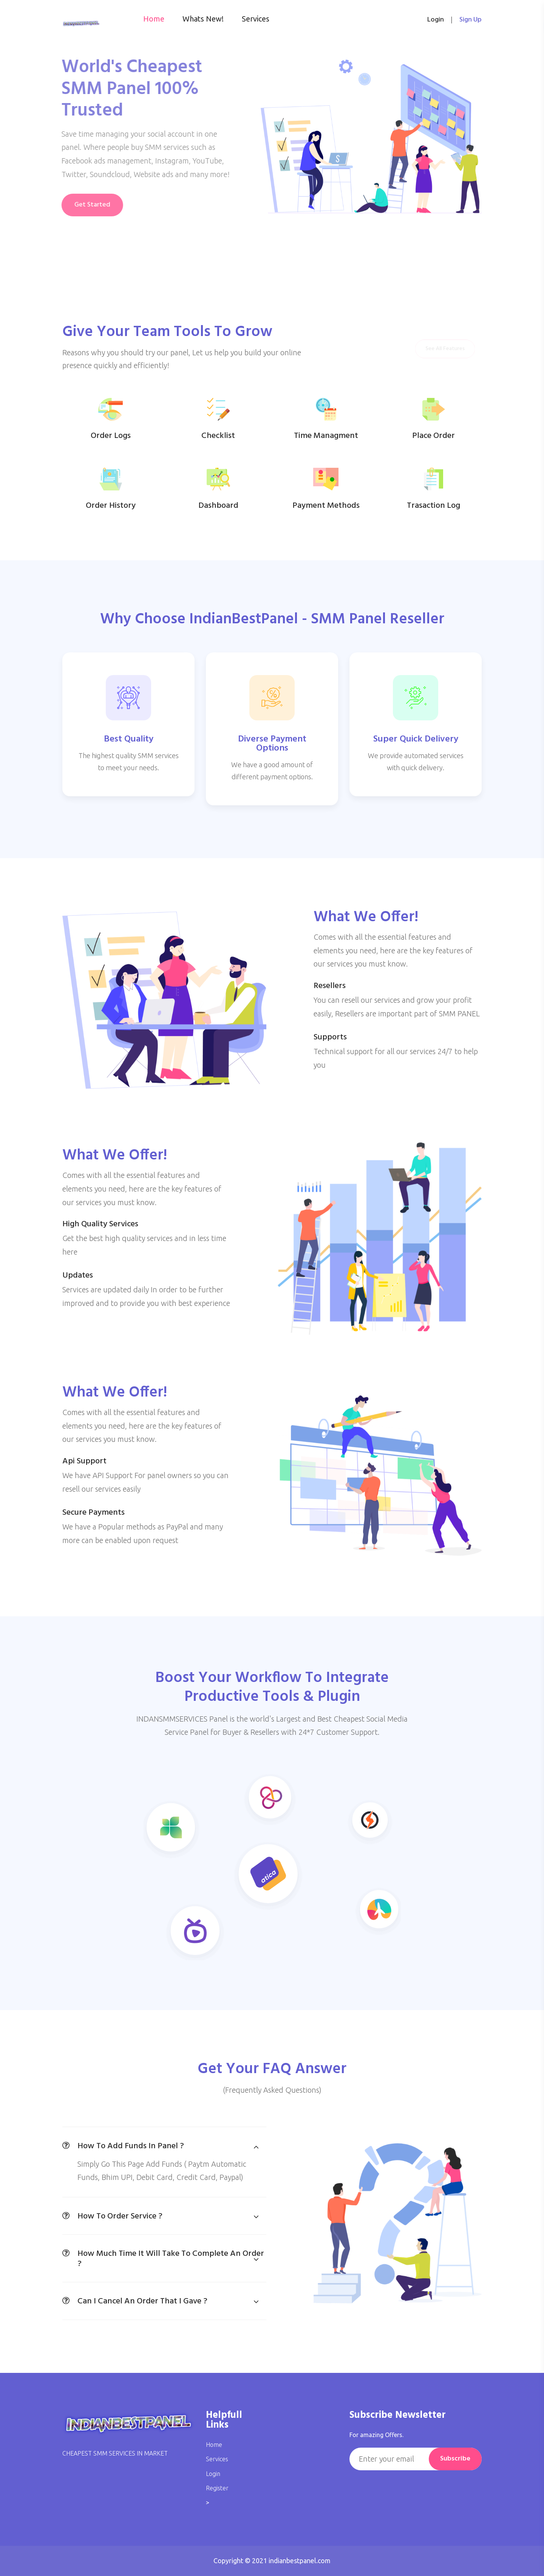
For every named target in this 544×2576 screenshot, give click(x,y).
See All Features (445, 348)
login (435, 20)
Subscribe (455, 2458)
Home (153, 18)
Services (255, 18)
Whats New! (203, 18)
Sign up (470, 19)
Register (217, 2488)
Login (213, 2473)
